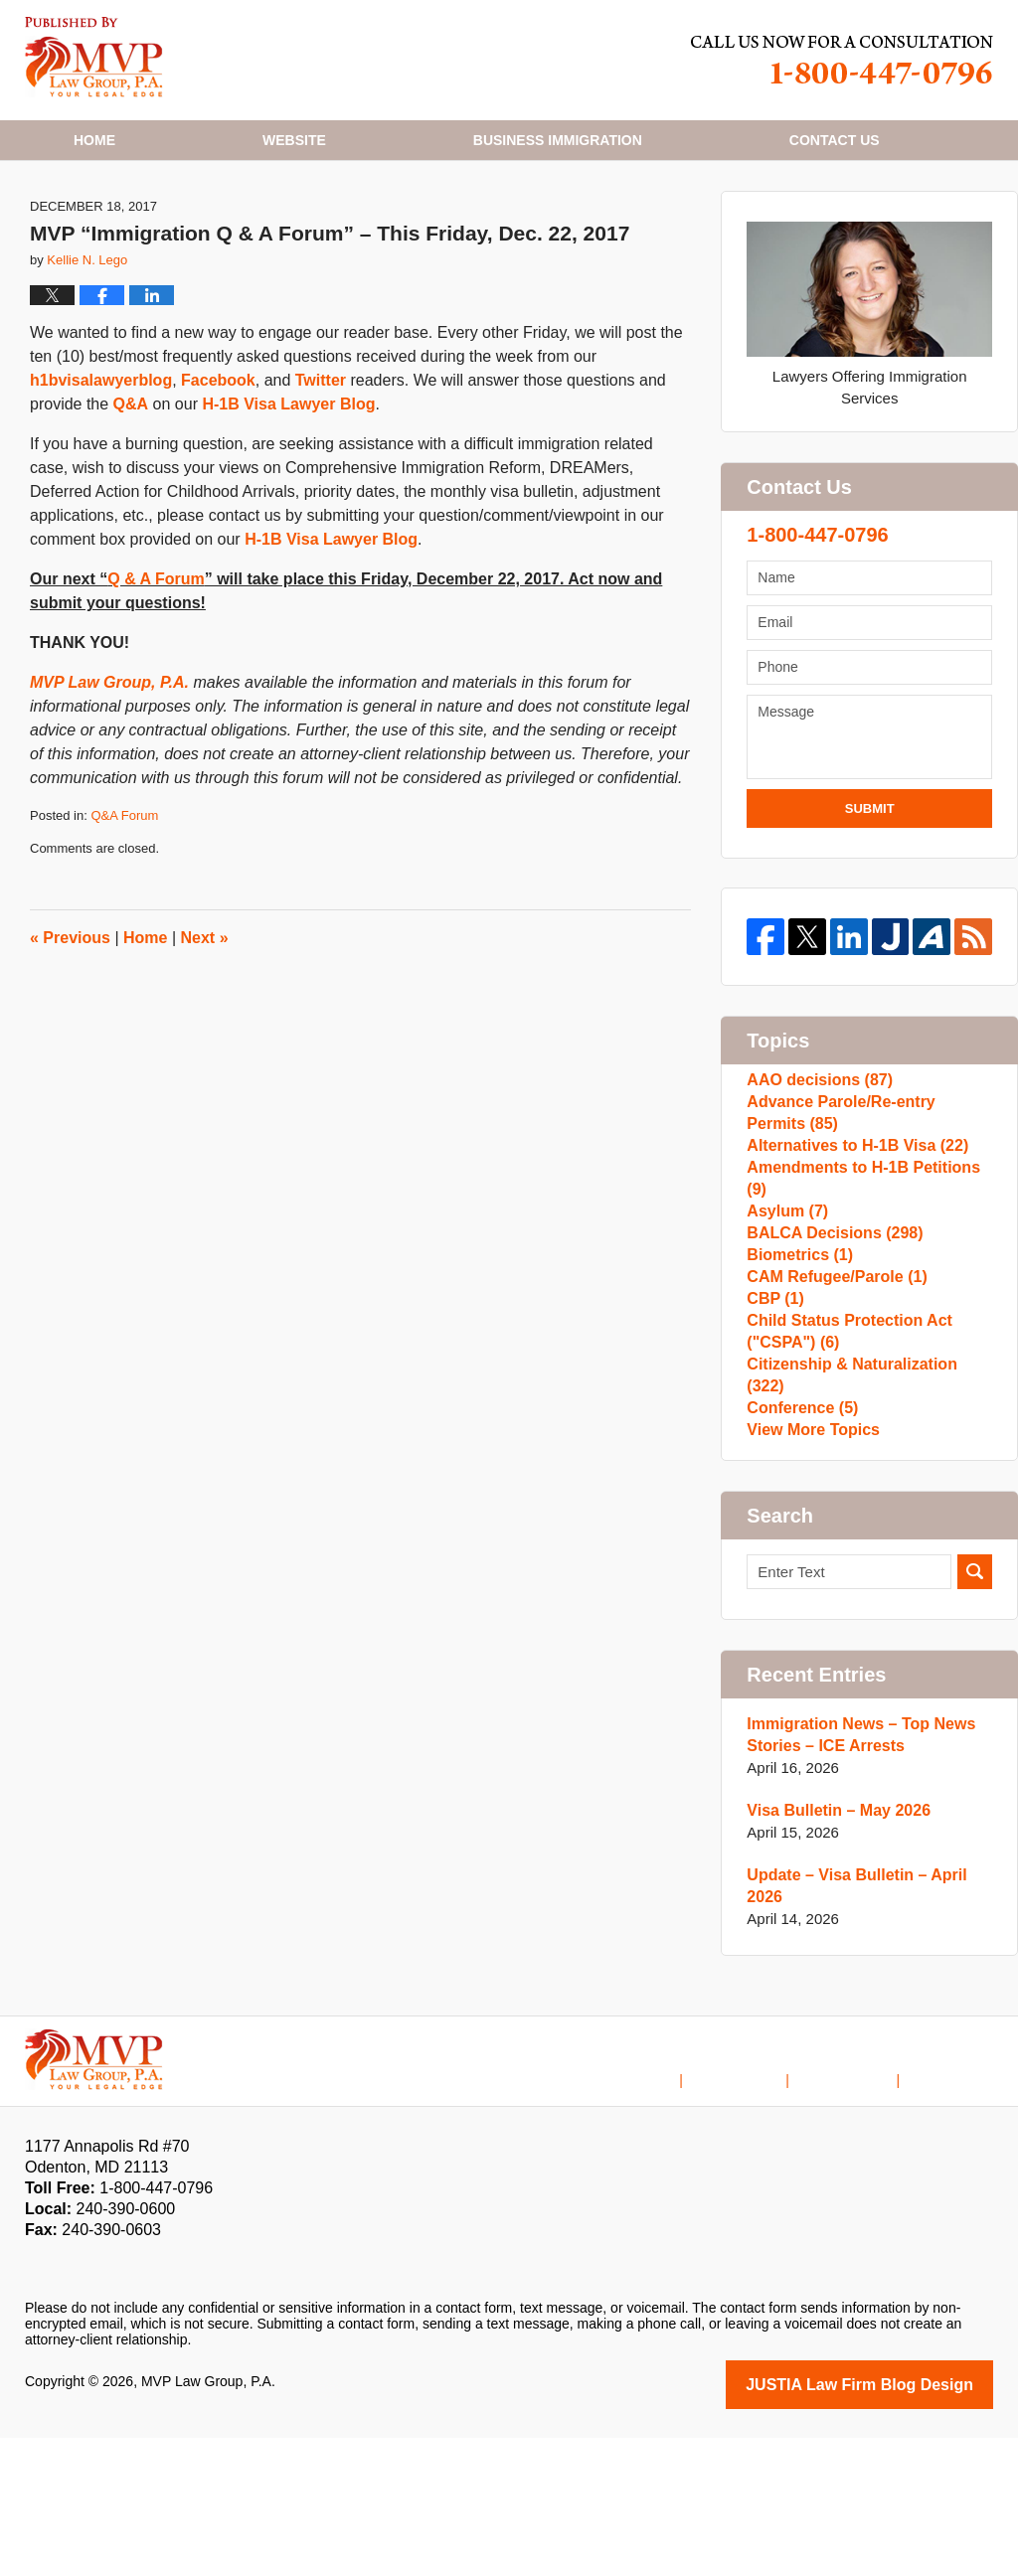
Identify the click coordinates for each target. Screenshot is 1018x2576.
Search (974, 1735)
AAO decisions (815, 1163)
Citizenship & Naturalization (865, 1525)
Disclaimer (765, 2205)
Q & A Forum (155, 657)
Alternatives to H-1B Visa (850, 1248)
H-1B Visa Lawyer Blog (288, 482)
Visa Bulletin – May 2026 (833, 1974)
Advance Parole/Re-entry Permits (864, 1206)
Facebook (218, 458)
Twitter (320, 458)
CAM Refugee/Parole (831, 1407)
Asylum (785, 1312)
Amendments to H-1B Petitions (867, 1280)
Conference (799, 1556)
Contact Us (861, 2205)
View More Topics (809, 1588)
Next (205, 1015)
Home (94, 140)
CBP (773, 1439)
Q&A (131, 482)
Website (294, 140)
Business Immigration (557, 140)
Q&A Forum (124, 893)
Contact (834, 140)
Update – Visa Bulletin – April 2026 (868, 2038)
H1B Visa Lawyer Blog (94, 57)
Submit (870, 886)
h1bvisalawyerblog (101, 458)
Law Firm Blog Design (898, 2524)
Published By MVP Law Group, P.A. (842, 60)
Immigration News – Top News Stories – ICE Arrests (854, 1898)
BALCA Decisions (829, 1344)
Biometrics (796, 1376)
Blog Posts (959, 2205)
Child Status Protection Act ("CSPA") (843, 1482)
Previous (70, 1015)
